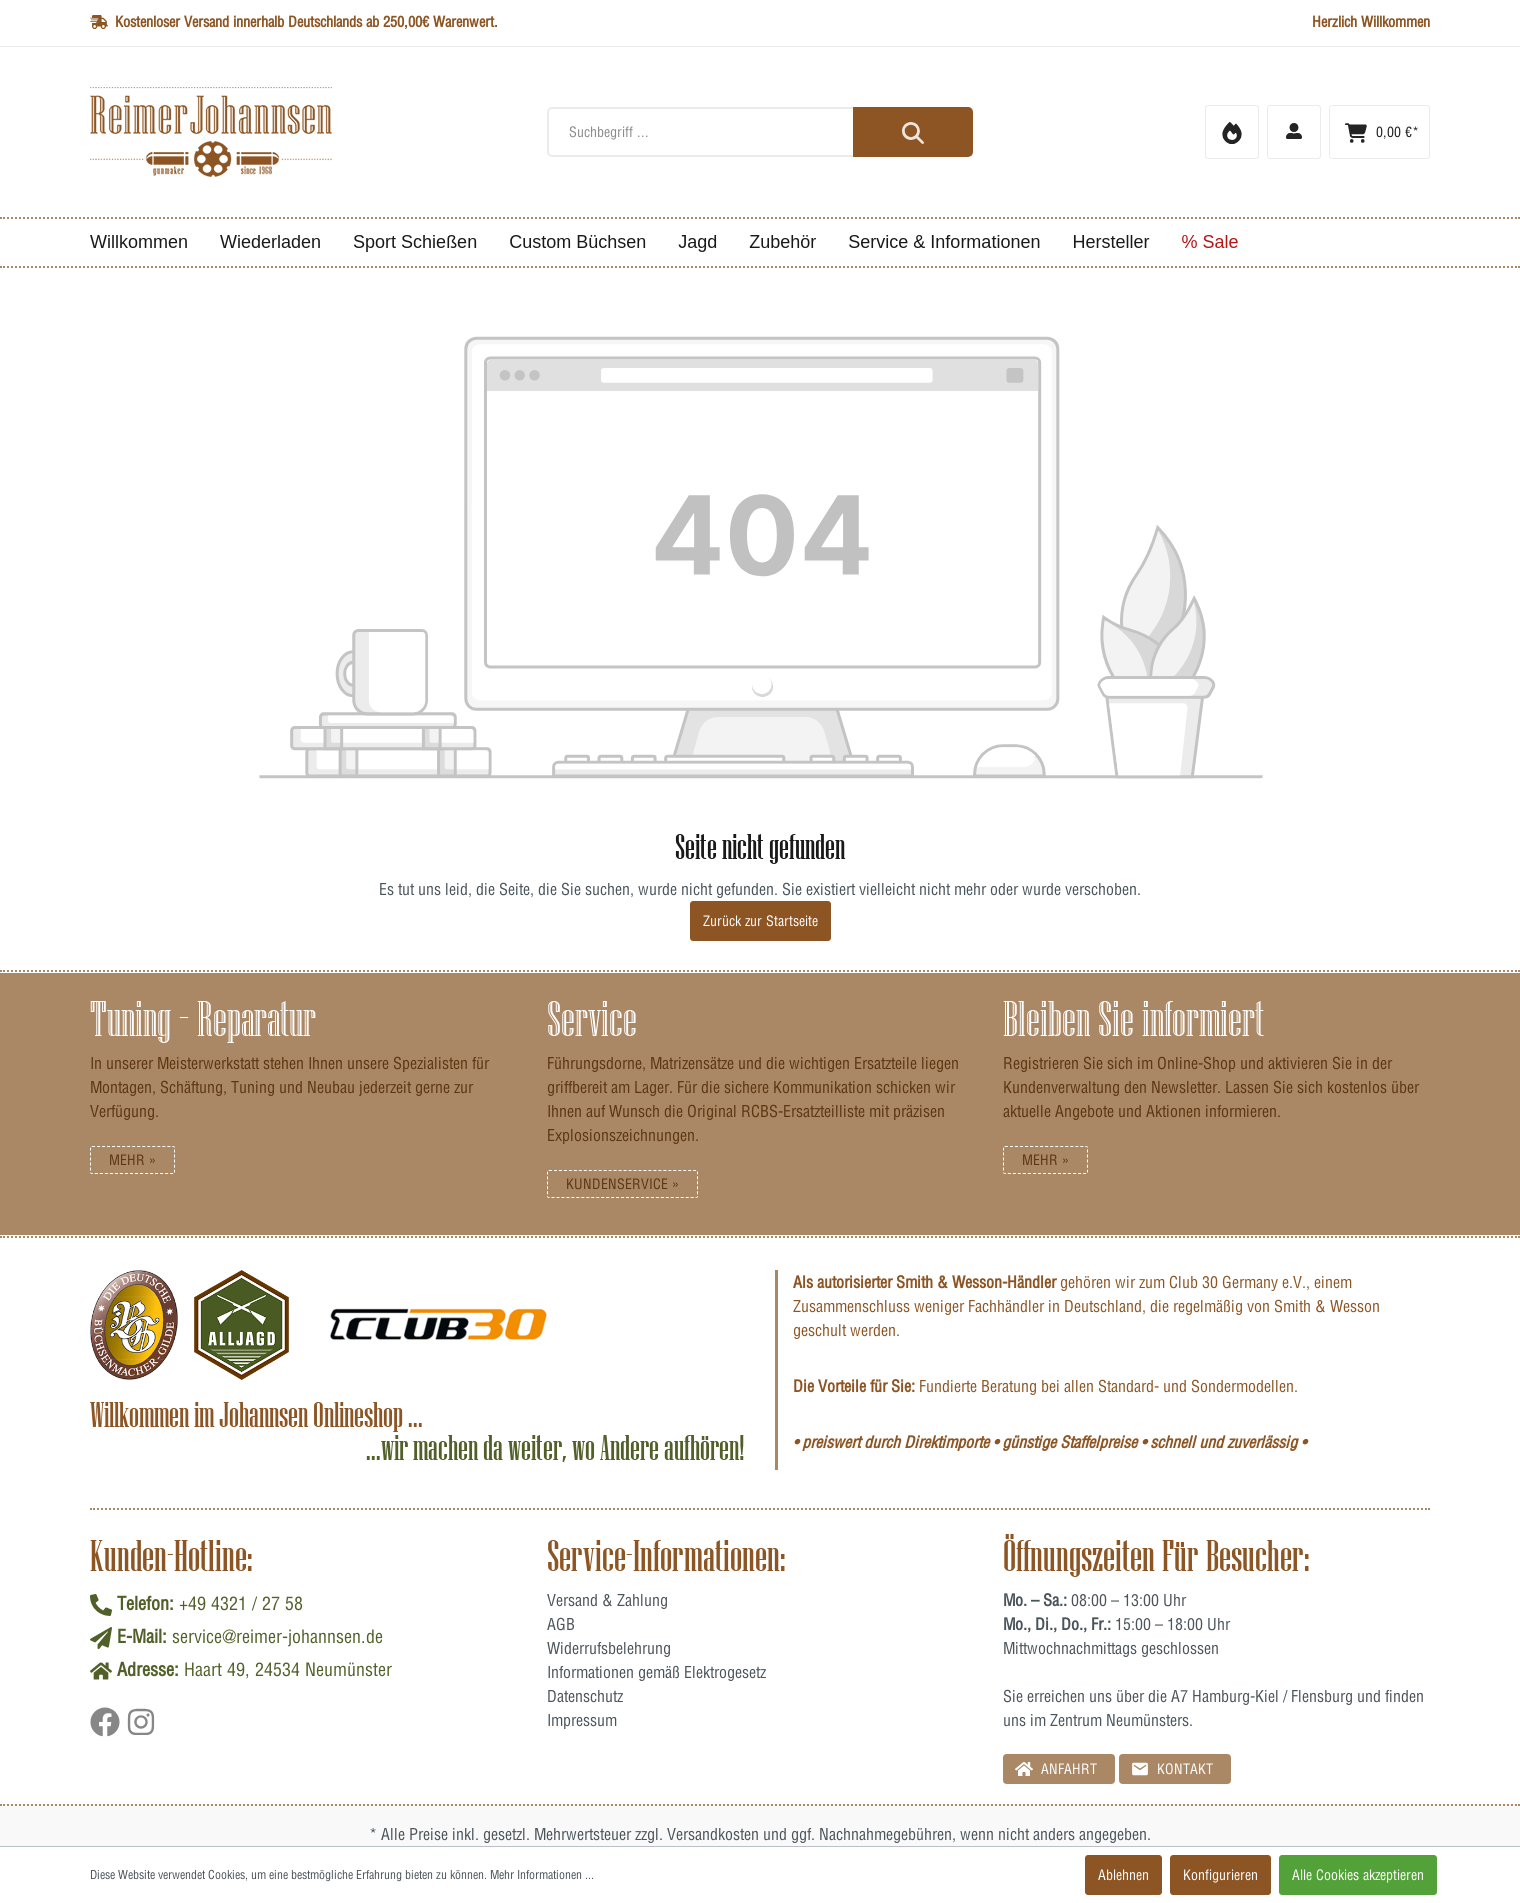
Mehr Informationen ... (542, 1874)
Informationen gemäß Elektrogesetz (656, 1672)
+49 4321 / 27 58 (241, 1603)
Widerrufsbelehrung (609, 1648)
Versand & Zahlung (607, 1600)
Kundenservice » (622, 1184)
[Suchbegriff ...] (760, 132)
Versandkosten (713, 1834)
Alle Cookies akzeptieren (1358, 1875)
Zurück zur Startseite (760, 921)
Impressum (582, 1720)
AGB (561, 1624)
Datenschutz (585, 1696)
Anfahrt (1056, 1768)
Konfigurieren (1220, 1875)
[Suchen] (913, 132)
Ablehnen (1123, 1875)
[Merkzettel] (1232, 132)
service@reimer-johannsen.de (277, 1636)
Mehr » (132, 1160)
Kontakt (1172, 1768)
